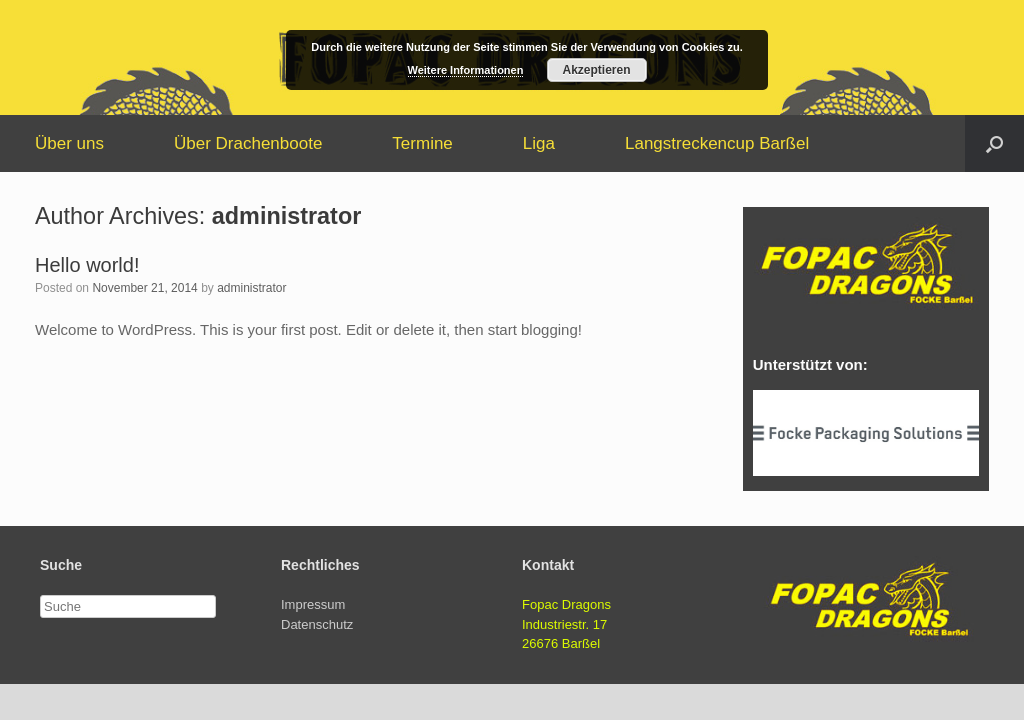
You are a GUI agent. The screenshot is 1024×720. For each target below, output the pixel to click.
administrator (286, 216)
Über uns (69, 143)
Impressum (313, 604)
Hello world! (87, 265)
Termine (422, 143)
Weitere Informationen (466, 70)
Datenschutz (317, 624)
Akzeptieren (596, 70)
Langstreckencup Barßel (717, 143)
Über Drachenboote (248, 143)
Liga (539, 143)
